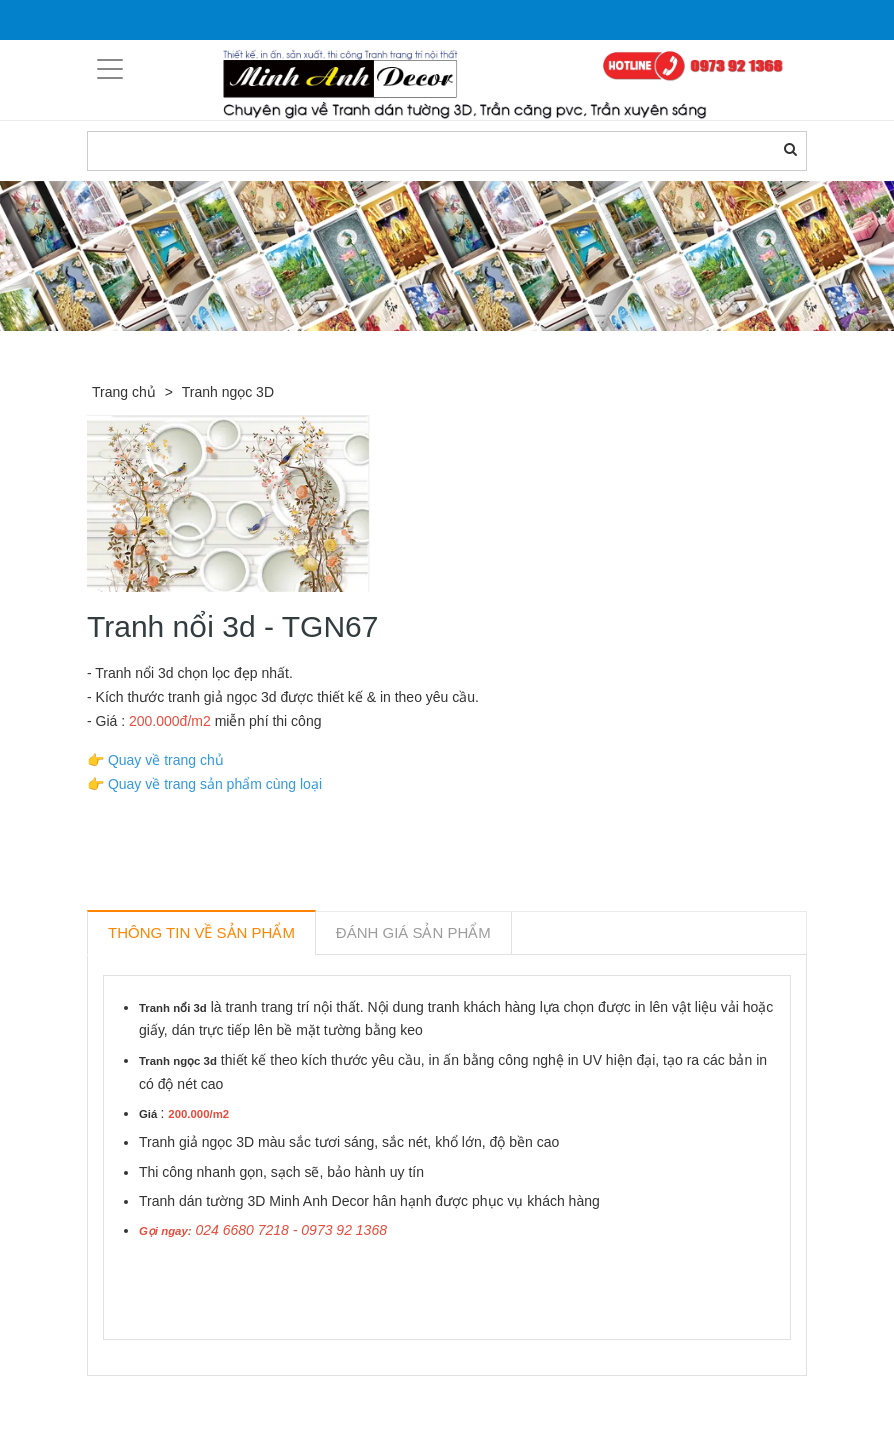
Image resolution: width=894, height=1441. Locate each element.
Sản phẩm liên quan (195, 1399)
